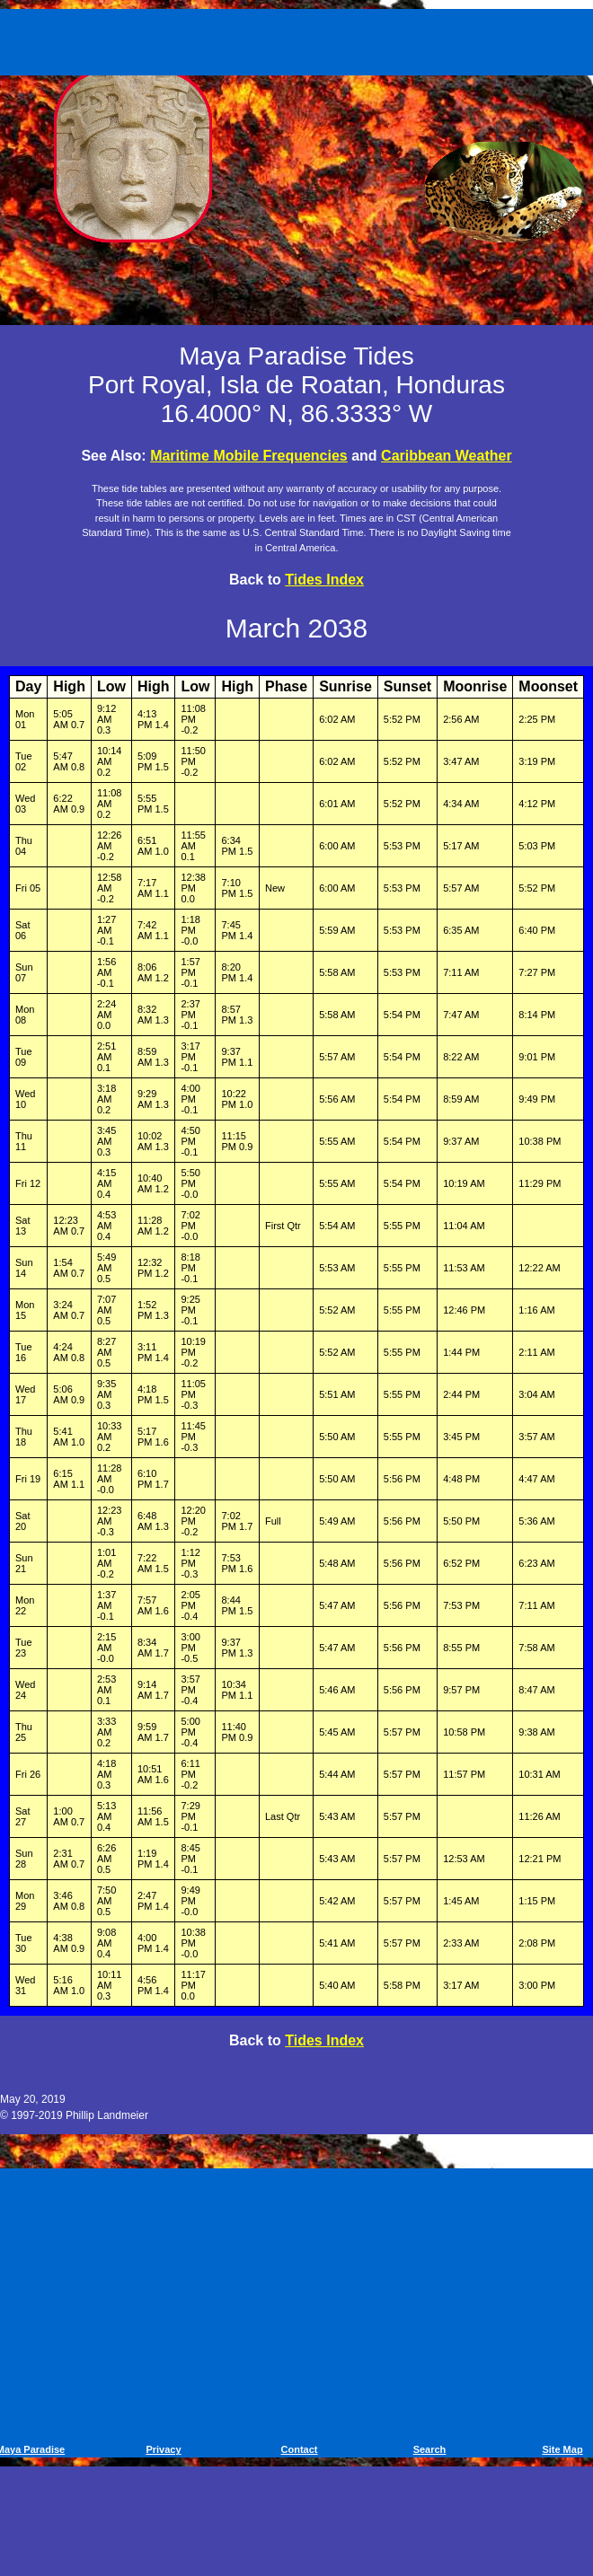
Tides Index (324, 579)
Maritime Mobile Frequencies (249, 455)
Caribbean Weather (446, 455)
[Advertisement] (299, 39)
